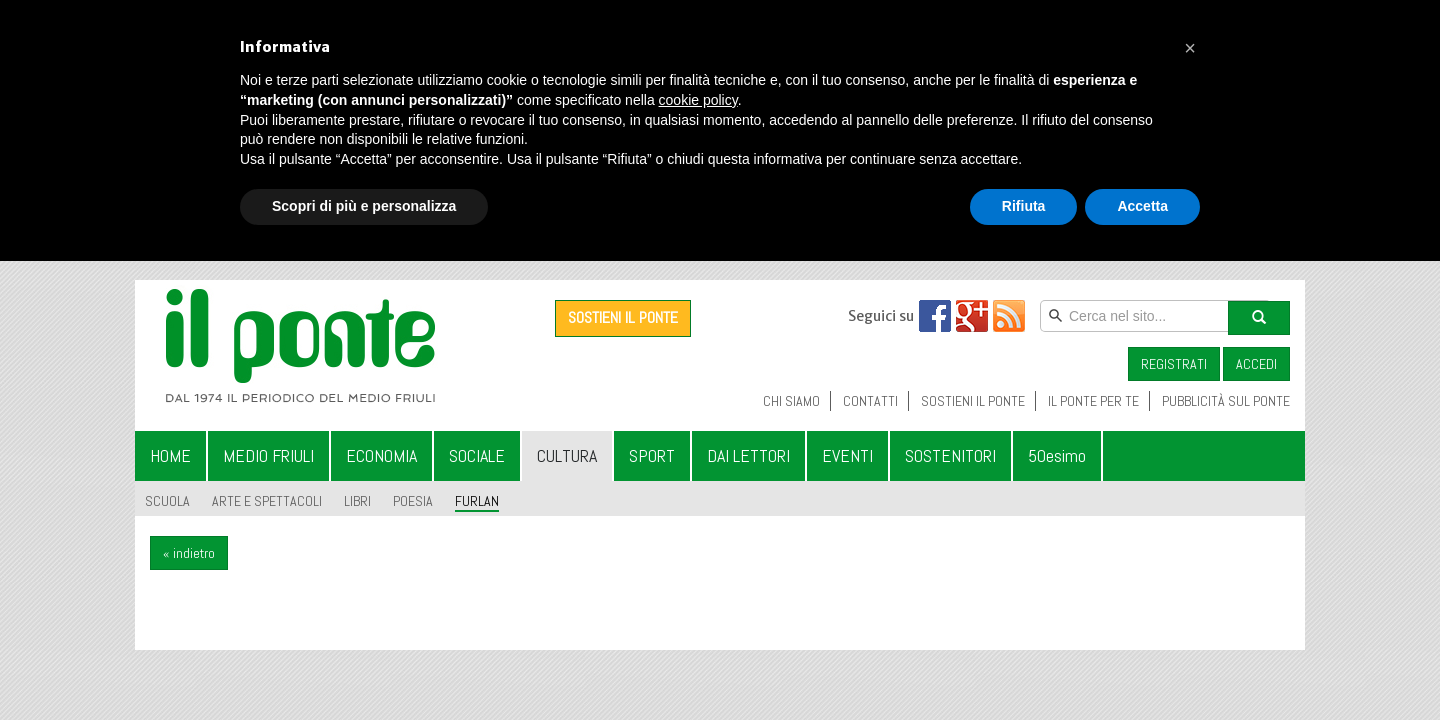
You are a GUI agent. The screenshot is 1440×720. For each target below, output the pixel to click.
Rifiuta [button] (1024, 206)
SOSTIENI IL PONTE (623, 317)
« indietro (189, 553)
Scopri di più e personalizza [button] (364, 206)
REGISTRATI (1174, 364)
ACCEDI (1256, 364)
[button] (1190, 48)
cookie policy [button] (698, 100)
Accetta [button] (1142, 206)
